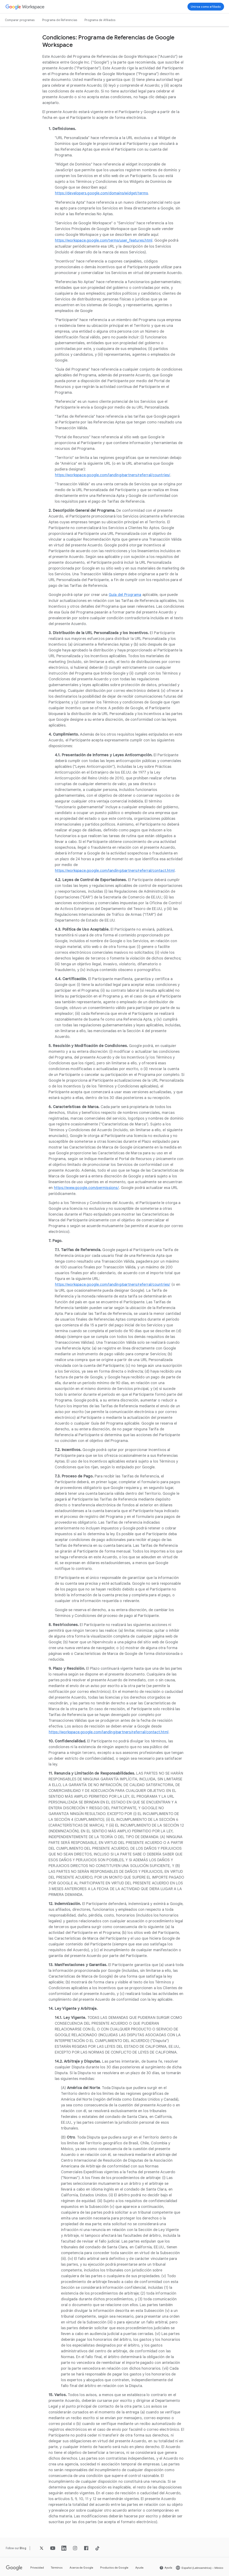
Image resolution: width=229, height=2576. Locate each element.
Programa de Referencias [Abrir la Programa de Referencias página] (59, 20)
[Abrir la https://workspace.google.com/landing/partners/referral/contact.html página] (115, 870)
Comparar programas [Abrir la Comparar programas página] (20, 20)
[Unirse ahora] (205, 7)
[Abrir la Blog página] (23, 2547)
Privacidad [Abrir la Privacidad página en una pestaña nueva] (37, 2566)
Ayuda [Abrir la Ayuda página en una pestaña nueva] (139, 2566)
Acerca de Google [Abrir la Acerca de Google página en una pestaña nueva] (81, 2566)
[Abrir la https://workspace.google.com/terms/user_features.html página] (104, 240)
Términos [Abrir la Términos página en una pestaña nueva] (57, 2566)
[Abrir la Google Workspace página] (25, 6)
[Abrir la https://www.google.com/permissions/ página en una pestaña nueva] (86, 1187)
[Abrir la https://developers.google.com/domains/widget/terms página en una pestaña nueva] (101, 193)
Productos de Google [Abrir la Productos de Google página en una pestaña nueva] (114, 2566)
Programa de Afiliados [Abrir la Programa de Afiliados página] (100, 20)
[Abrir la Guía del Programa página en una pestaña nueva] (125, 594)
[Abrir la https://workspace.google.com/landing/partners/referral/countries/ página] (113, 474)
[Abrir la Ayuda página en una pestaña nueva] (165, 2566)
